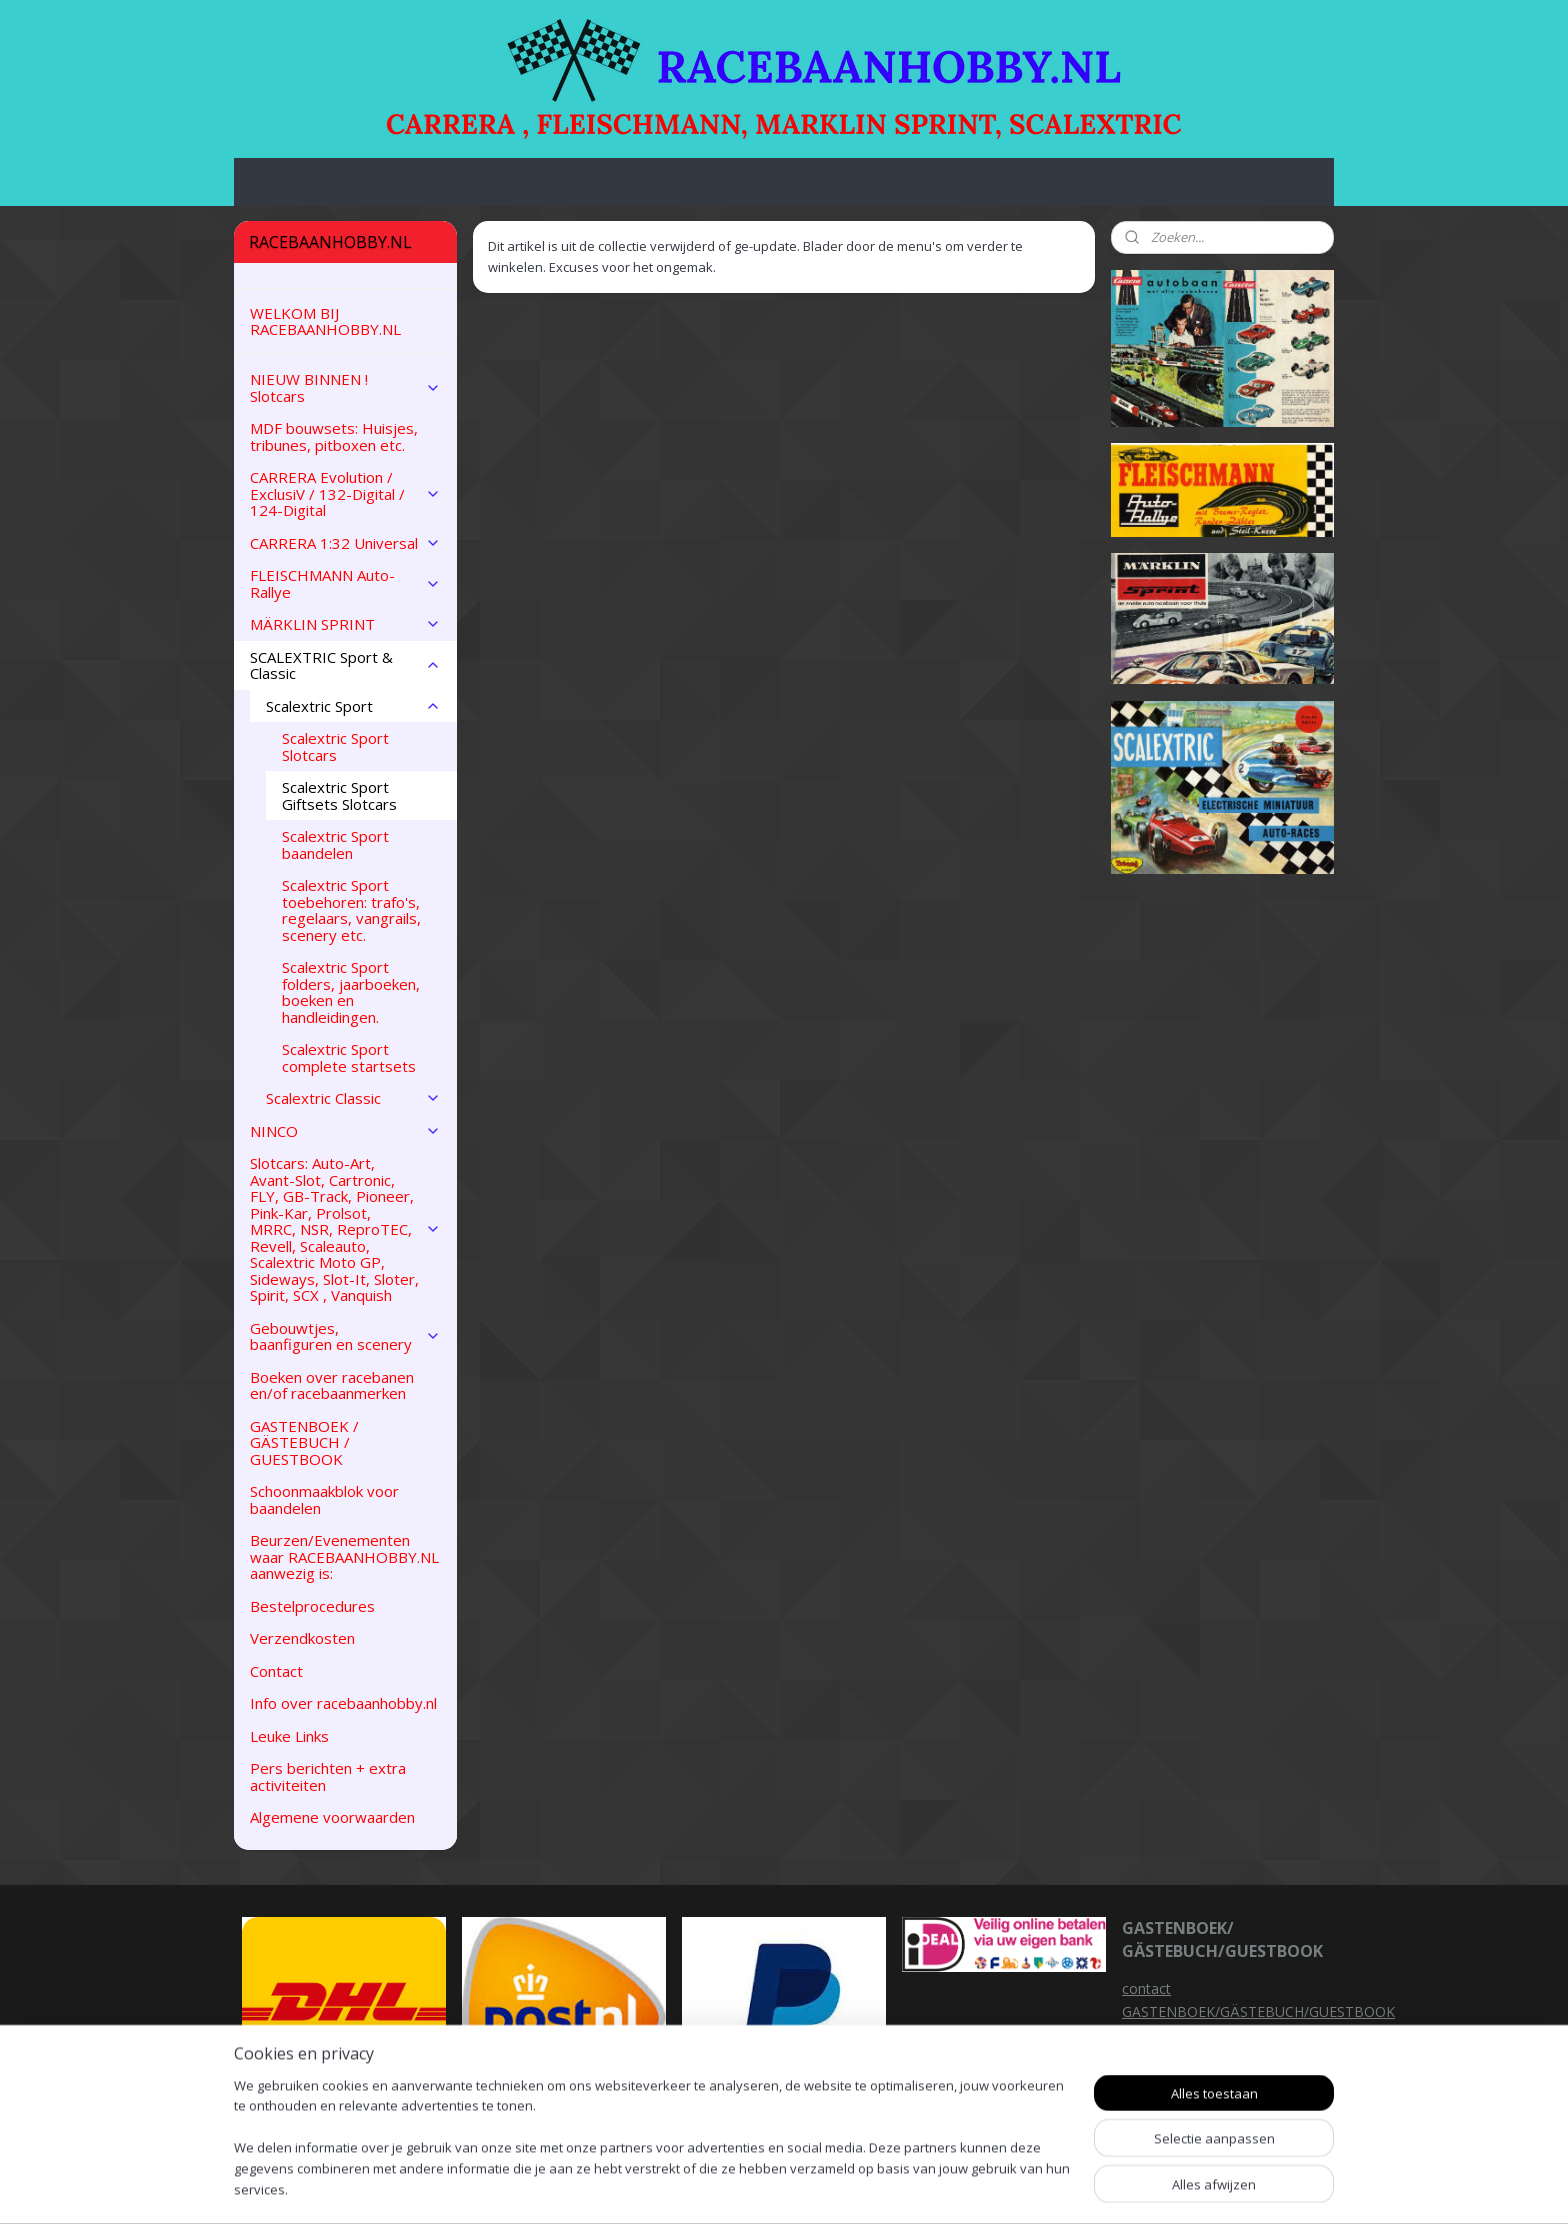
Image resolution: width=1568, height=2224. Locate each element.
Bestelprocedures (312, 1606)
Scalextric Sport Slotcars (335, 746)
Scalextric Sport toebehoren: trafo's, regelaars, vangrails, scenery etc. (351, 910)
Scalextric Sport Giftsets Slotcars (339, 795)
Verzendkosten (302, 1638)
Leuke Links (289, 1736)
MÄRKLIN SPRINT (345, 624)
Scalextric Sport (353, 706)
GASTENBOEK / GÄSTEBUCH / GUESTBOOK (304, 1442)
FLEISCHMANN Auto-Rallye (345, 583)
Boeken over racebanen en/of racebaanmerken (332, 1385)
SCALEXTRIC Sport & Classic (345, 665)
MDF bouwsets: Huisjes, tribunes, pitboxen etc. (334, 436)
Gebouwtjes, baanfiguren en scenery (345, 1336)
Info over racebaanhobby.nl (343, 1703)
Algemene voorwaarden (332, 1817)
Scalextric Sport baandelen (335, 844)
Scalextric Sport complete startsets (349, 1057)
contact (1146, 1988)
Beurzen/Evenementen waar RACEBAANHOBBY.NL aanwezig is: (344, 1556)
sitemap (868, 2187)
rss (910, 2187)
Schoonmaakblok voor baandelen (324, 1499)
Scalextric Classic (353, 1098)
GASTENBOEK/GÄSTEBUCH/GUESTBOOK (1258, 2011)
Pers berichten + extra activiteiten (328, 1776)
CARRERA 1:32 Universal (345, 543)
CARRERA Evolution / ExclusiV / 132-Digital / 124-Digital (345, 493)
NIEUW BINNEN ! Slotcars (345, 387)
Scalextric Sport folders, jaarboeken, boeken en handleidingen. (351, 992)
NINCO (345, 1131)
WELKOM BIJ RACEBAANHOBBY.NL (325, 321)
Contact (276, 1671)
